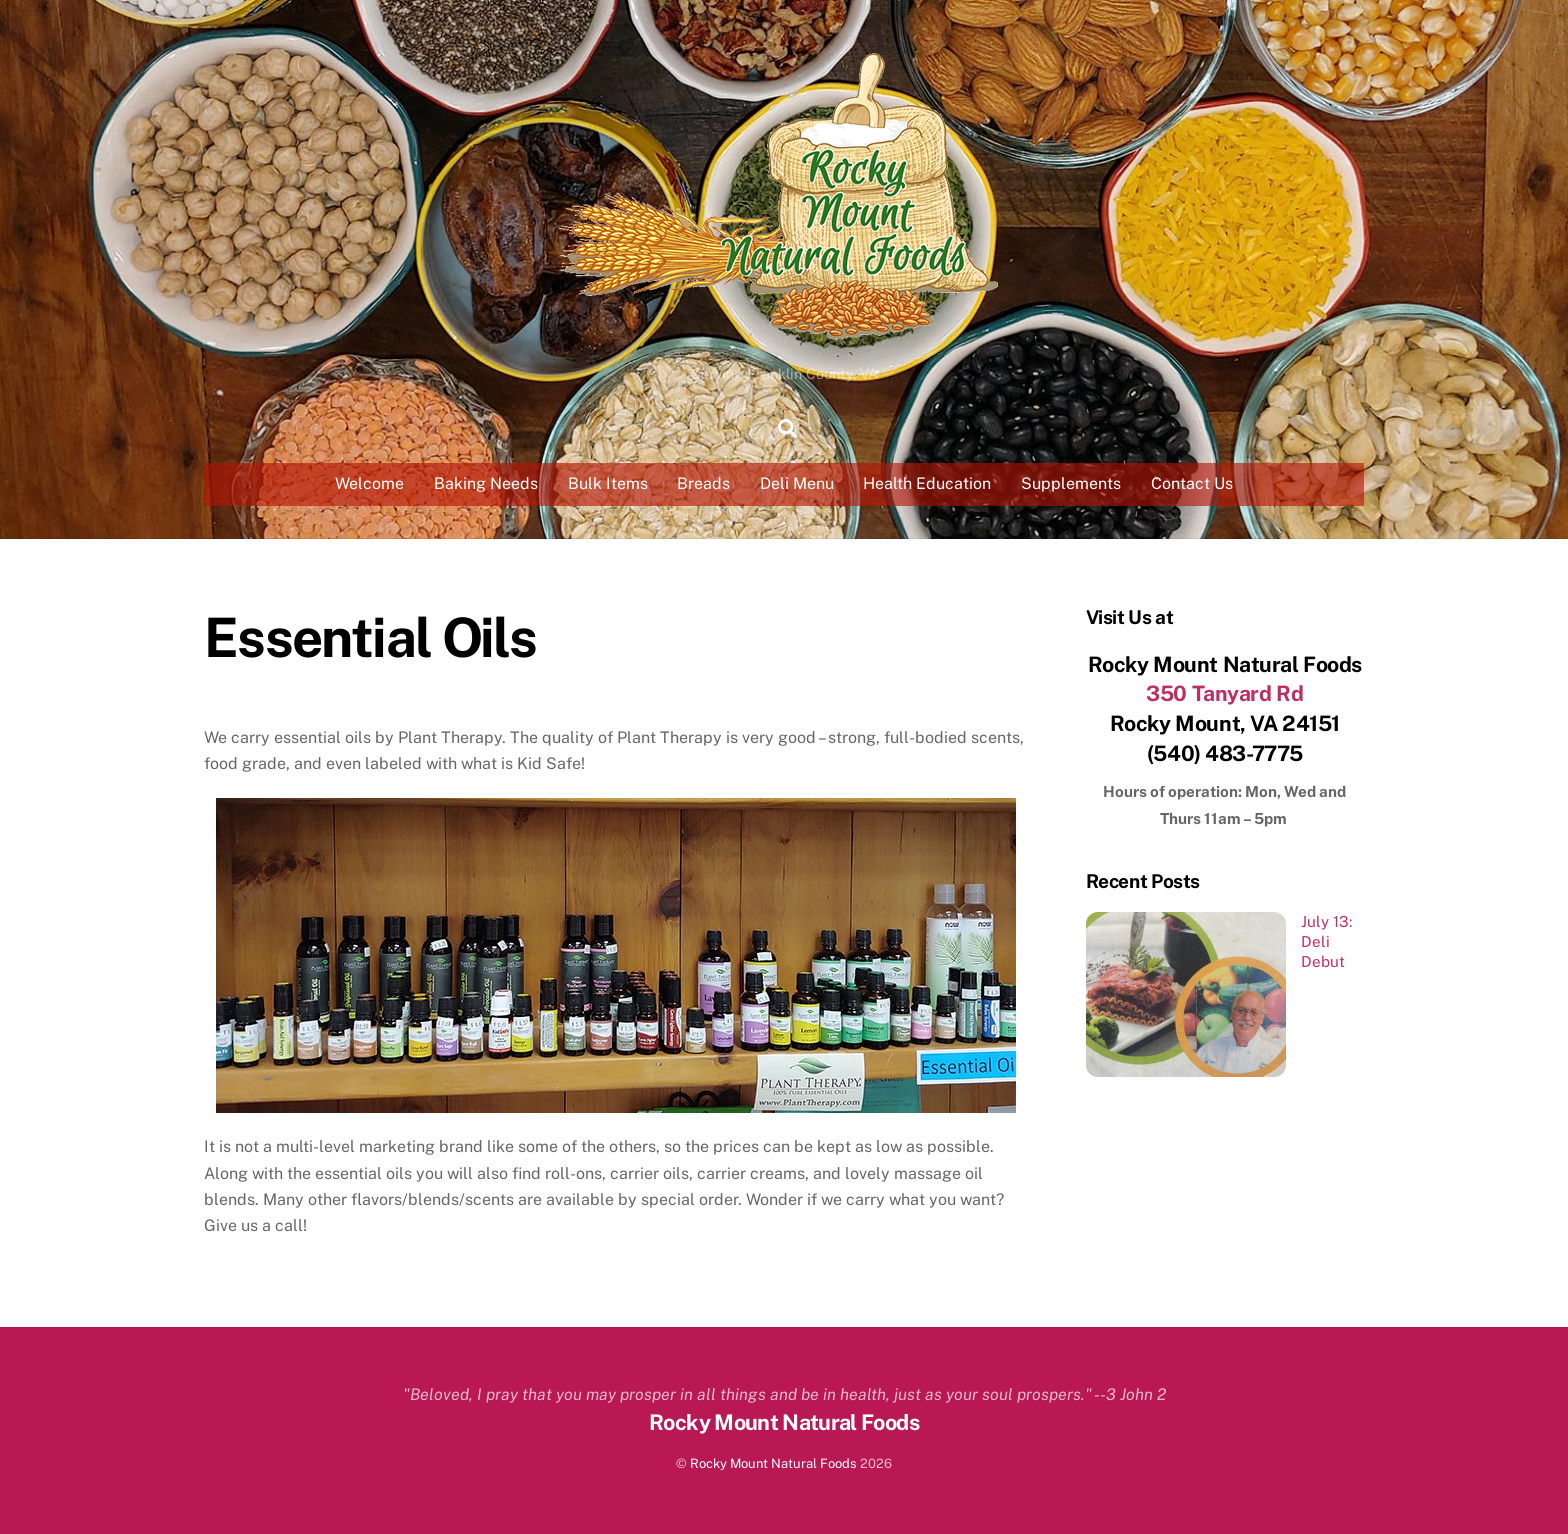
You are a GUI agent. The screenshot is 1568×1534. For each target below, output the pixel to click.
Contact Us (1192, 483)
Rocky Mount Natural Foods (773, 1463)
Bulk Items (608, 483)
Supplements (1071, 483)
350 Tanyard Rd (1224, 693)
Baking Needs (486, 483)
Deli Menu (797, 483)
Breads (703, 483)
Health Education (927, 483)
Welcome (369, 483)
